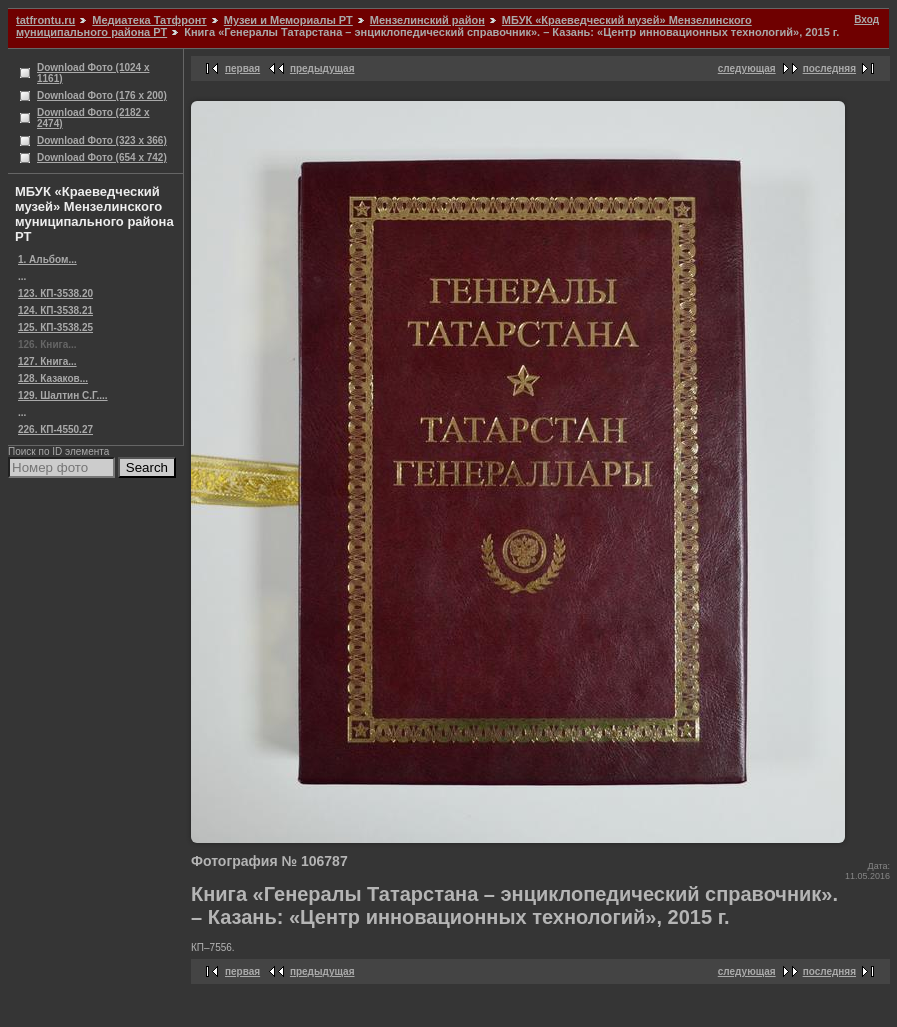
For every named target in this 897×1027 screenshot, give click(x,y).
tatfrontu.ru (45, 20)
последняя (829, 68)
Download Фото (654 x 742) (102, 157)
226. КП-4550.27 (55, 429)
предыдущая (322, 68)
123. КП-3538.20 (55, 293)
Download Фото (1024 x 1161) (93, 73)
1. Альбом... (47, 259)
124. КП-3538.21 (55, 310)
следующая (747, 68)
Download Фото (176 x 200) (102, 95)
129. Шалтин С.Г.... (63, 395)
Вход (866, 19)
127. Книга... (47, 361)
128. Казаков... (53, 378)
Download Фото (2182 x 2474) (93, 118)
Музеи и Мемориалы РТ (288, 20)
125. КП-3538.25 (55, 327)
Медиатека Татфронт (149, 20)
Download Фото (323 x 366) (102, 140)
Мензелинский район (427, 20)
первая (242, 68)
